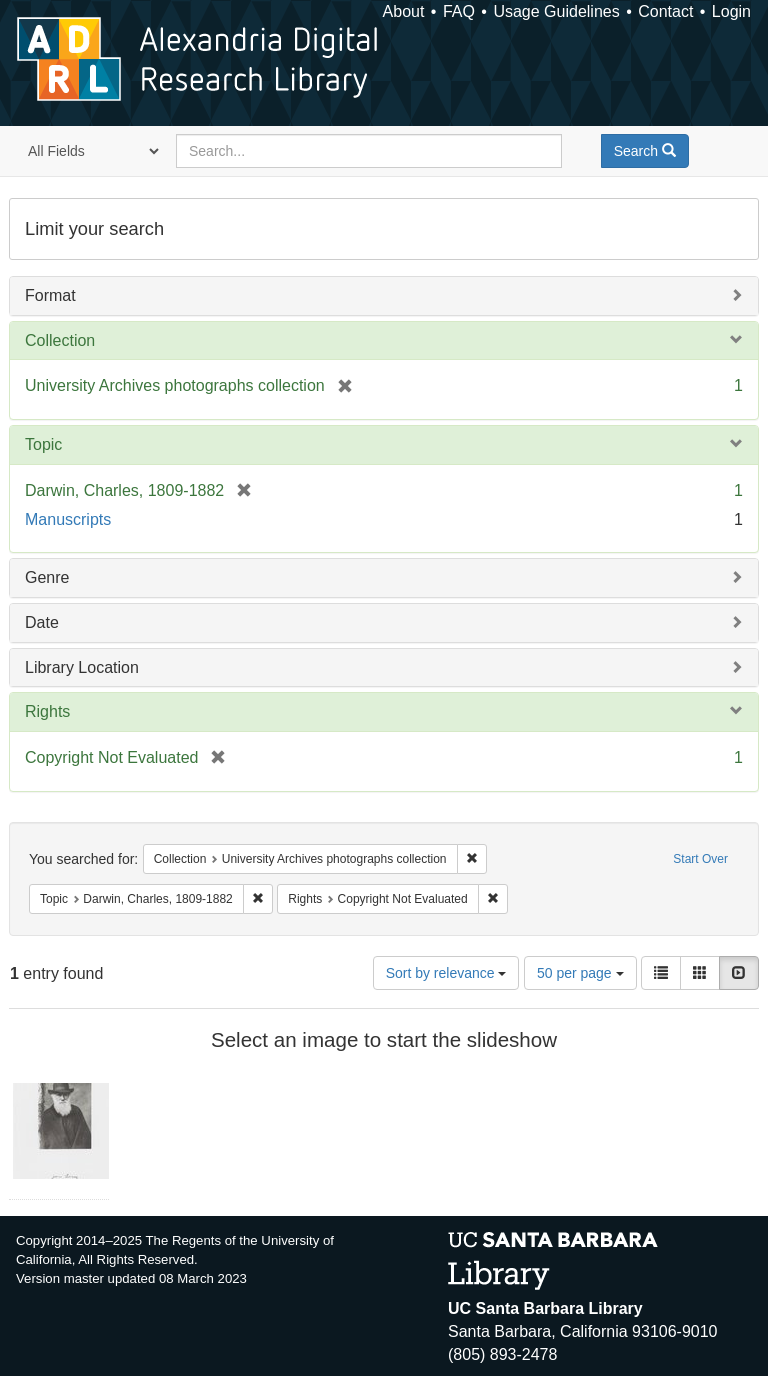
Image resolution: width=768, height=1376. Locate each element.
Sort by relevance (446, 973)
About (404, 11)
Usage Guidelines (556, 11)
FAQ (459, 11)
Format (50, 295)
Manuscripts (68, 519)
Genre (47, 577)
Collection (60, 340)
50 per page (580, 973)
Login (731, 11)
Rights (47, 711)
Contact (665, 11)
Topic (43, 444)
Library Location (82, 667)
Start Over (700, 859)
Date (42, 622)
